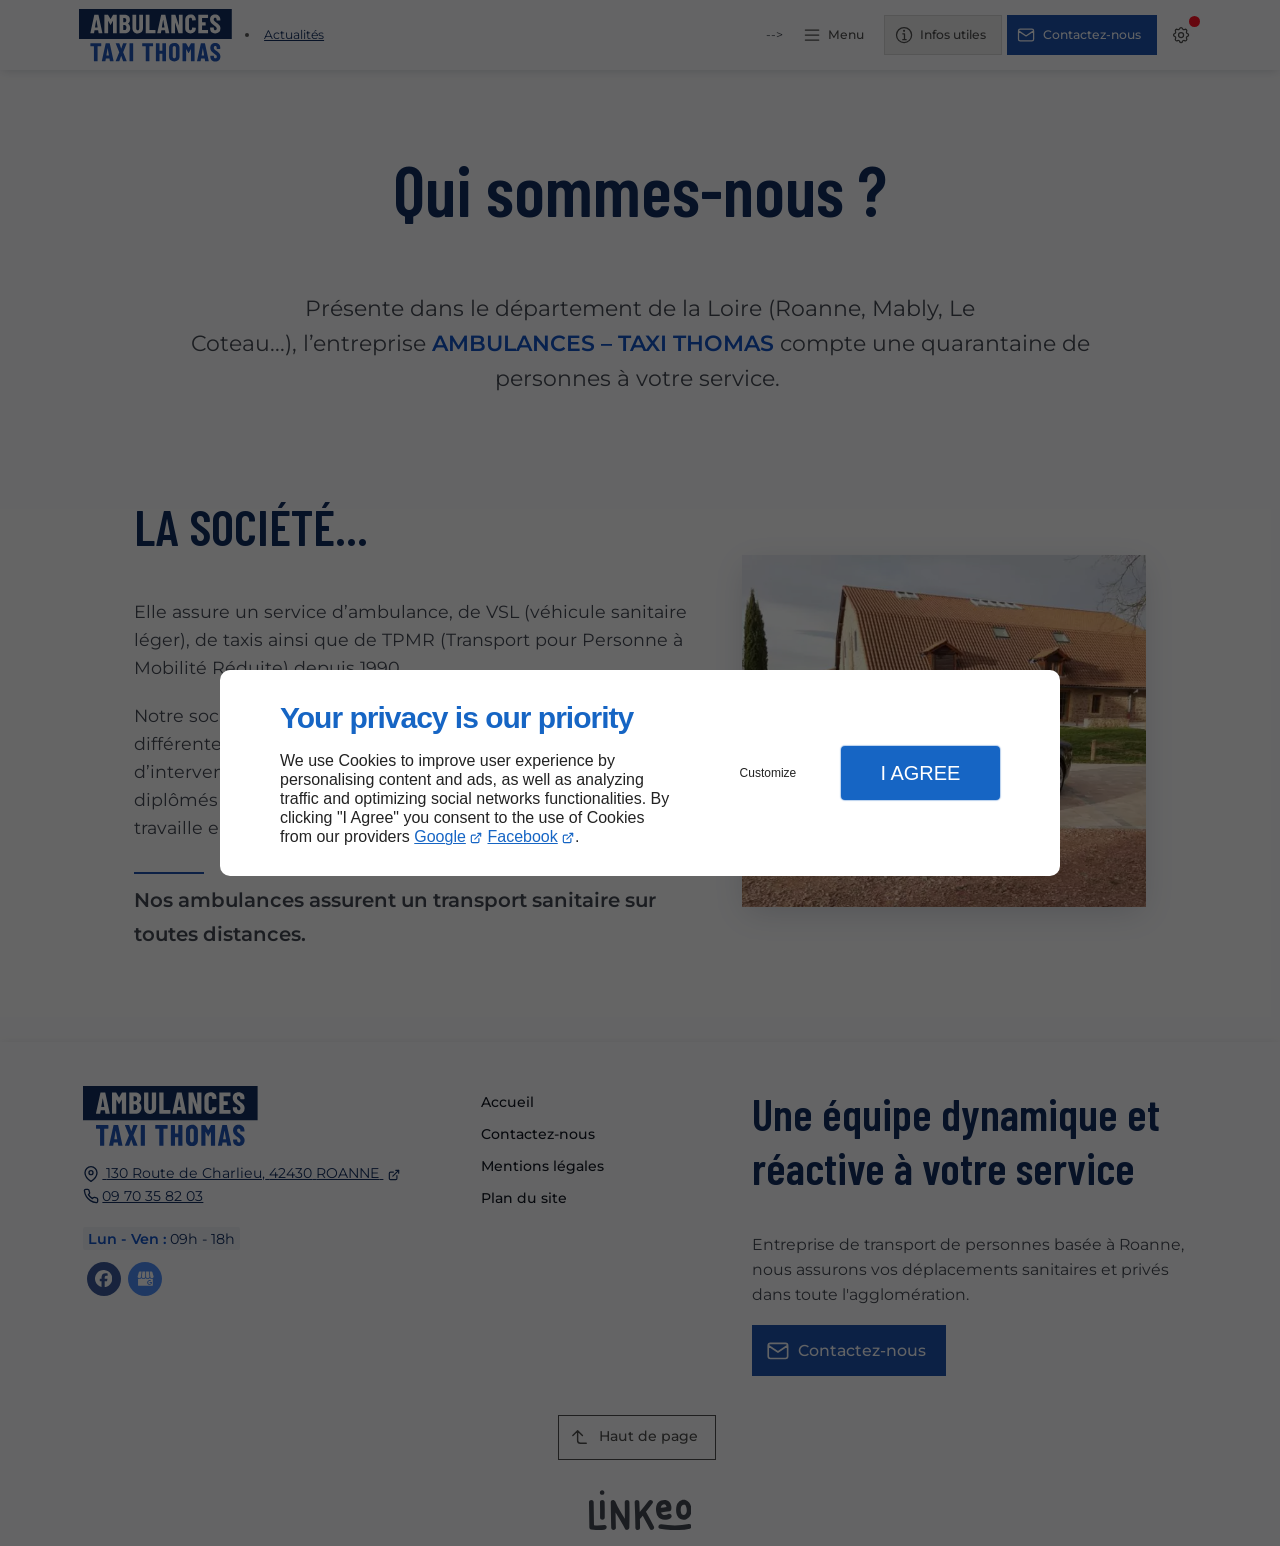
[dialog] (640, 773)
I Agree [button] (920, 773)
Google (440, 836)
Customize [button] (768, 773)
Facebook (523, 836)
